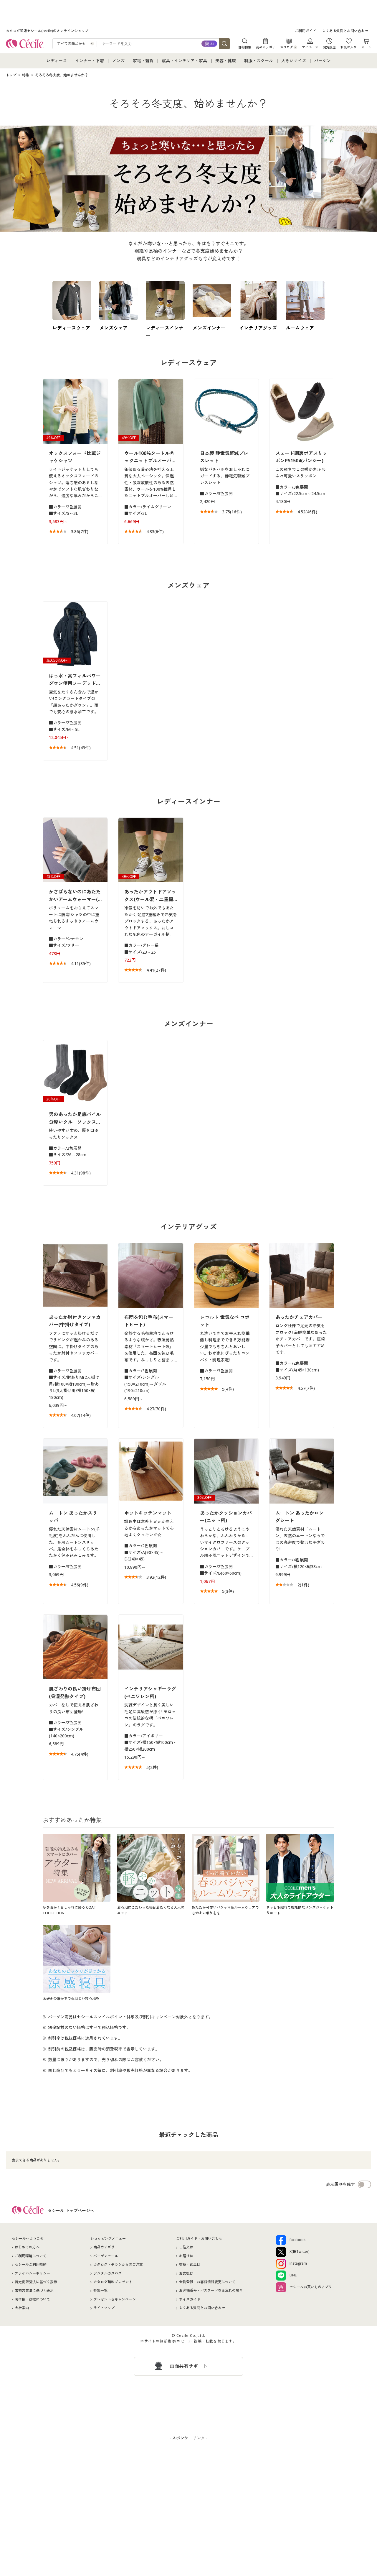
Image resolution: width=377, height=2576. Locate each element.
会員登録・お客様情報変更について (207, 2281)
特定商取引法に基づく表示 (36, 2281)
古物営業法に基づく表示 (34, 2290)
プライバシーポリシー (32, 2273)
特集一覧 (100, 2290)
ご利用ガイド (305, 30)
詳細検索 (244, 47)
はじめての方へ (27, 2247)
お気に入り (348, 47)
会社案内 (22, 2307)
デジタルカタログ (107, 2273)
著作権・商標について (32, 2299)
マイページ (310, 47)
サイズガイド (189, 2299)
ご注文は (186, 2247)
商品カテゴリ (265, 47)
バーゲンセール (105, 2255)
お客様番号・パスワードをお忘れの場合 (211, 2290)
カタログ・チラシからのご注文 (118, 2264)
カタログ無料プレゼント (112, 2281)
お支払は (186, 2273)
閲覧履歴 (329, 47)
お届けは (186, 2255)
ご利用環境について (31, 2255)
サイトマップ (104, 2307)
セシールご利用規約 (31, 2264)
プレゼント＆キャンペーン (114, 2299)
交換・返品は (189, 2264)
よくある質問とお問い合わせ (345, 30)
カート (366, 47)
